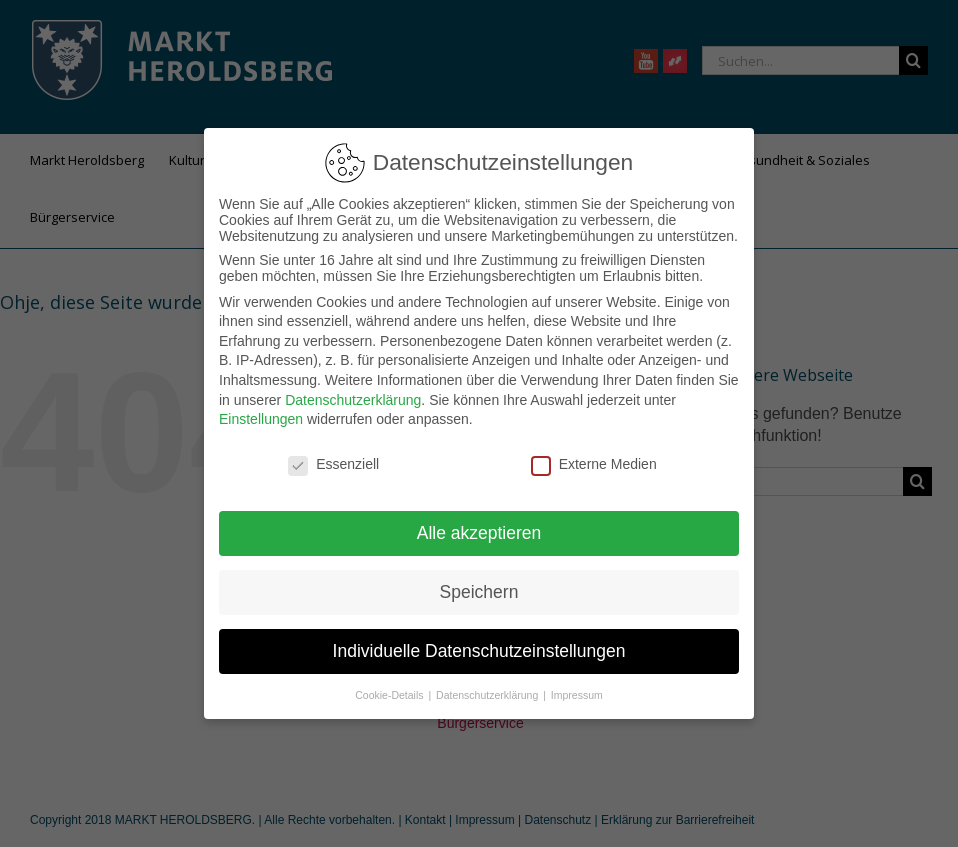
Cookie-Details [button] (390, 691)
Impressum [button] (577, 691)
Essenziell (333, 461)
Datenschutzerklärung (353, 396)
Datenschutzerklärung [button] (488, 691)
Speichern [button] (479, 588)
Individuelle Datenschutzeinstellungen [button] (479, 647)
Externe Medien (594, 461)
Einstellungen (261, 416)
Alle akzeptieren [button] (479, 529)
